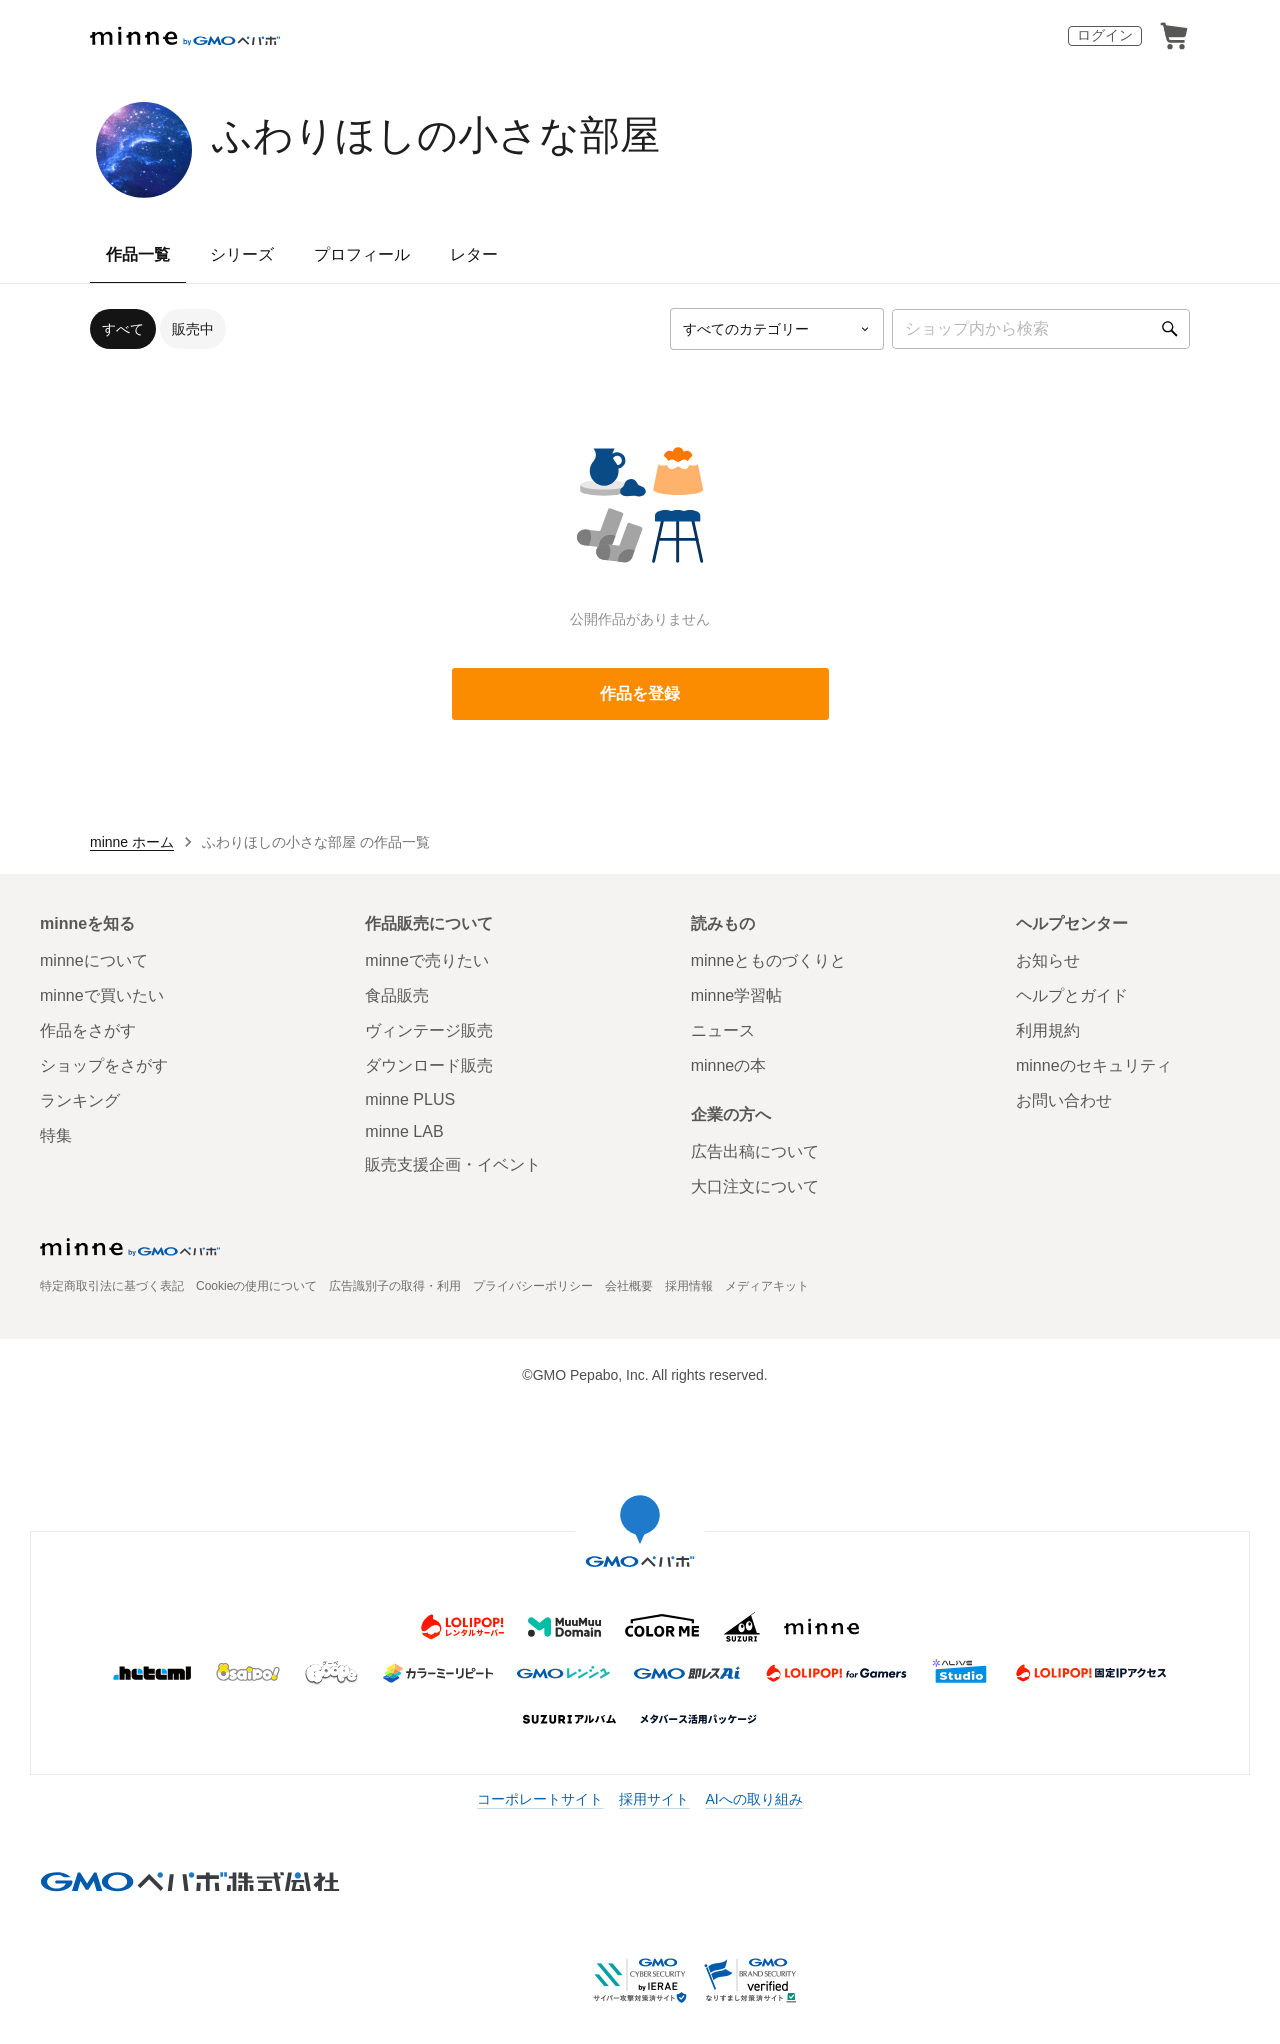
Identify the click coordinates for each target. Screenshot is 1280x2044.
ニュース (723, 1030)
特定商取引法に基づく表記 (112, 1286)
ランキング (80, 1100)
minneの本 (729, 1065)
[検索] (1170, 329)
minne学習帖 (737, 995)
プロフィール (362, 254)
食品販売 (397, 995)
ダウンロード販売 (429, 1065)
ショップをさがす (104, 1065)
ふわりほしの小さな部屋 (436, 135)
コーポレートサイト (540, 1799)
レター (474, 254)
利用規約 (1048, 1030)
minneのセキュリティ (1094, 1065)
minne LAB (404, 1131)
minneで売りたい (427, 960)
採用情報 (689, 1286)
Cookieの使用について (256, 1286)
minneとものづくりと (769, 960)
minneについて (94, 960)
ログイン (1105, 35)
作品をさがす (88, 1030)
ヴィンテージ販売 (429, 1030)
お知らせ (1048, 960)
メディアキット (767, 1286)
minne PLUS (410, 1099)
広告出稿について (755, 1151)
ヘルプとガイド (1072, 995)
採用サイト (654, 1799)
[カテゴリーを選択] (777, 329)
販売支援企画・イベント (453, 1164)
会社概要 (629, 1286)
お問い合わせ (1064, 1100)
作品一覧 (138, 254)
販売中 (193, 329)
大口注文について (755, 1186)
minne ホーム (132, 842)
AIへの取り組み (753, 1799)
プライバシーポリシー (533, 1286)
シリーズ (242, 254)
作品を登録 (640, 693)
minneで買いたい (102, 995)
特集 (56, 1135)
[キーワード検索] (1041, 329)
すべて (123, 329)
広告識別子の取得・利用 (395, 1286)
